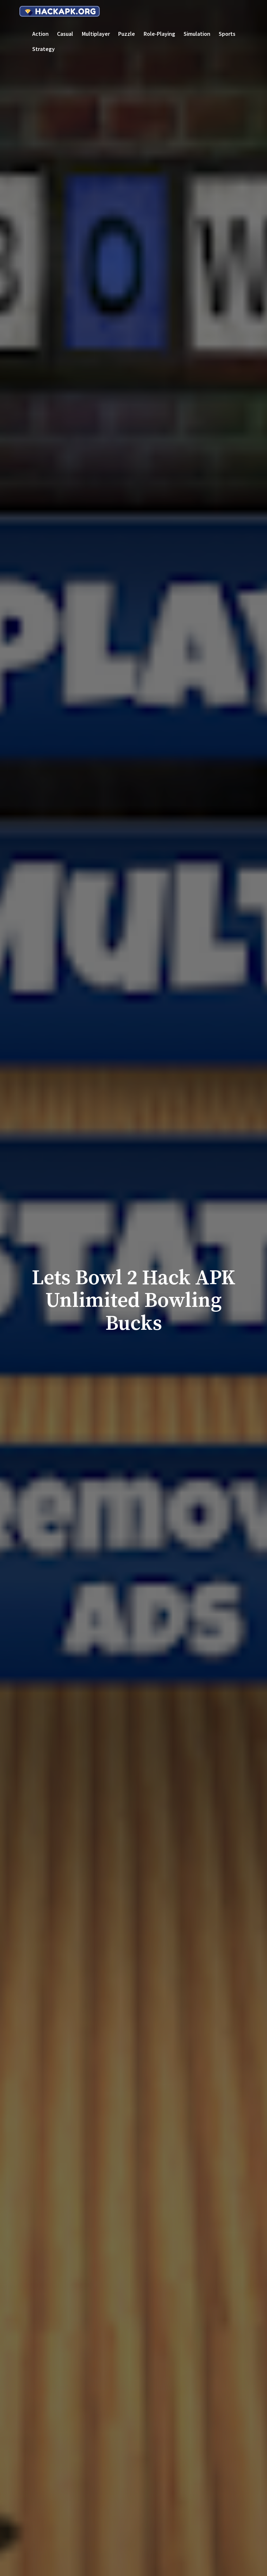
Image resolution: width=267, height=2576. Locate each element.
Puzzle (126, 33)
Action (40, 33)
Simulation (197, 33)
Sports (227, 33)
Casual (65, 33)
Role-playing (159, 33)
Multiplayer (96, 33)
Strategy (43, 49)
